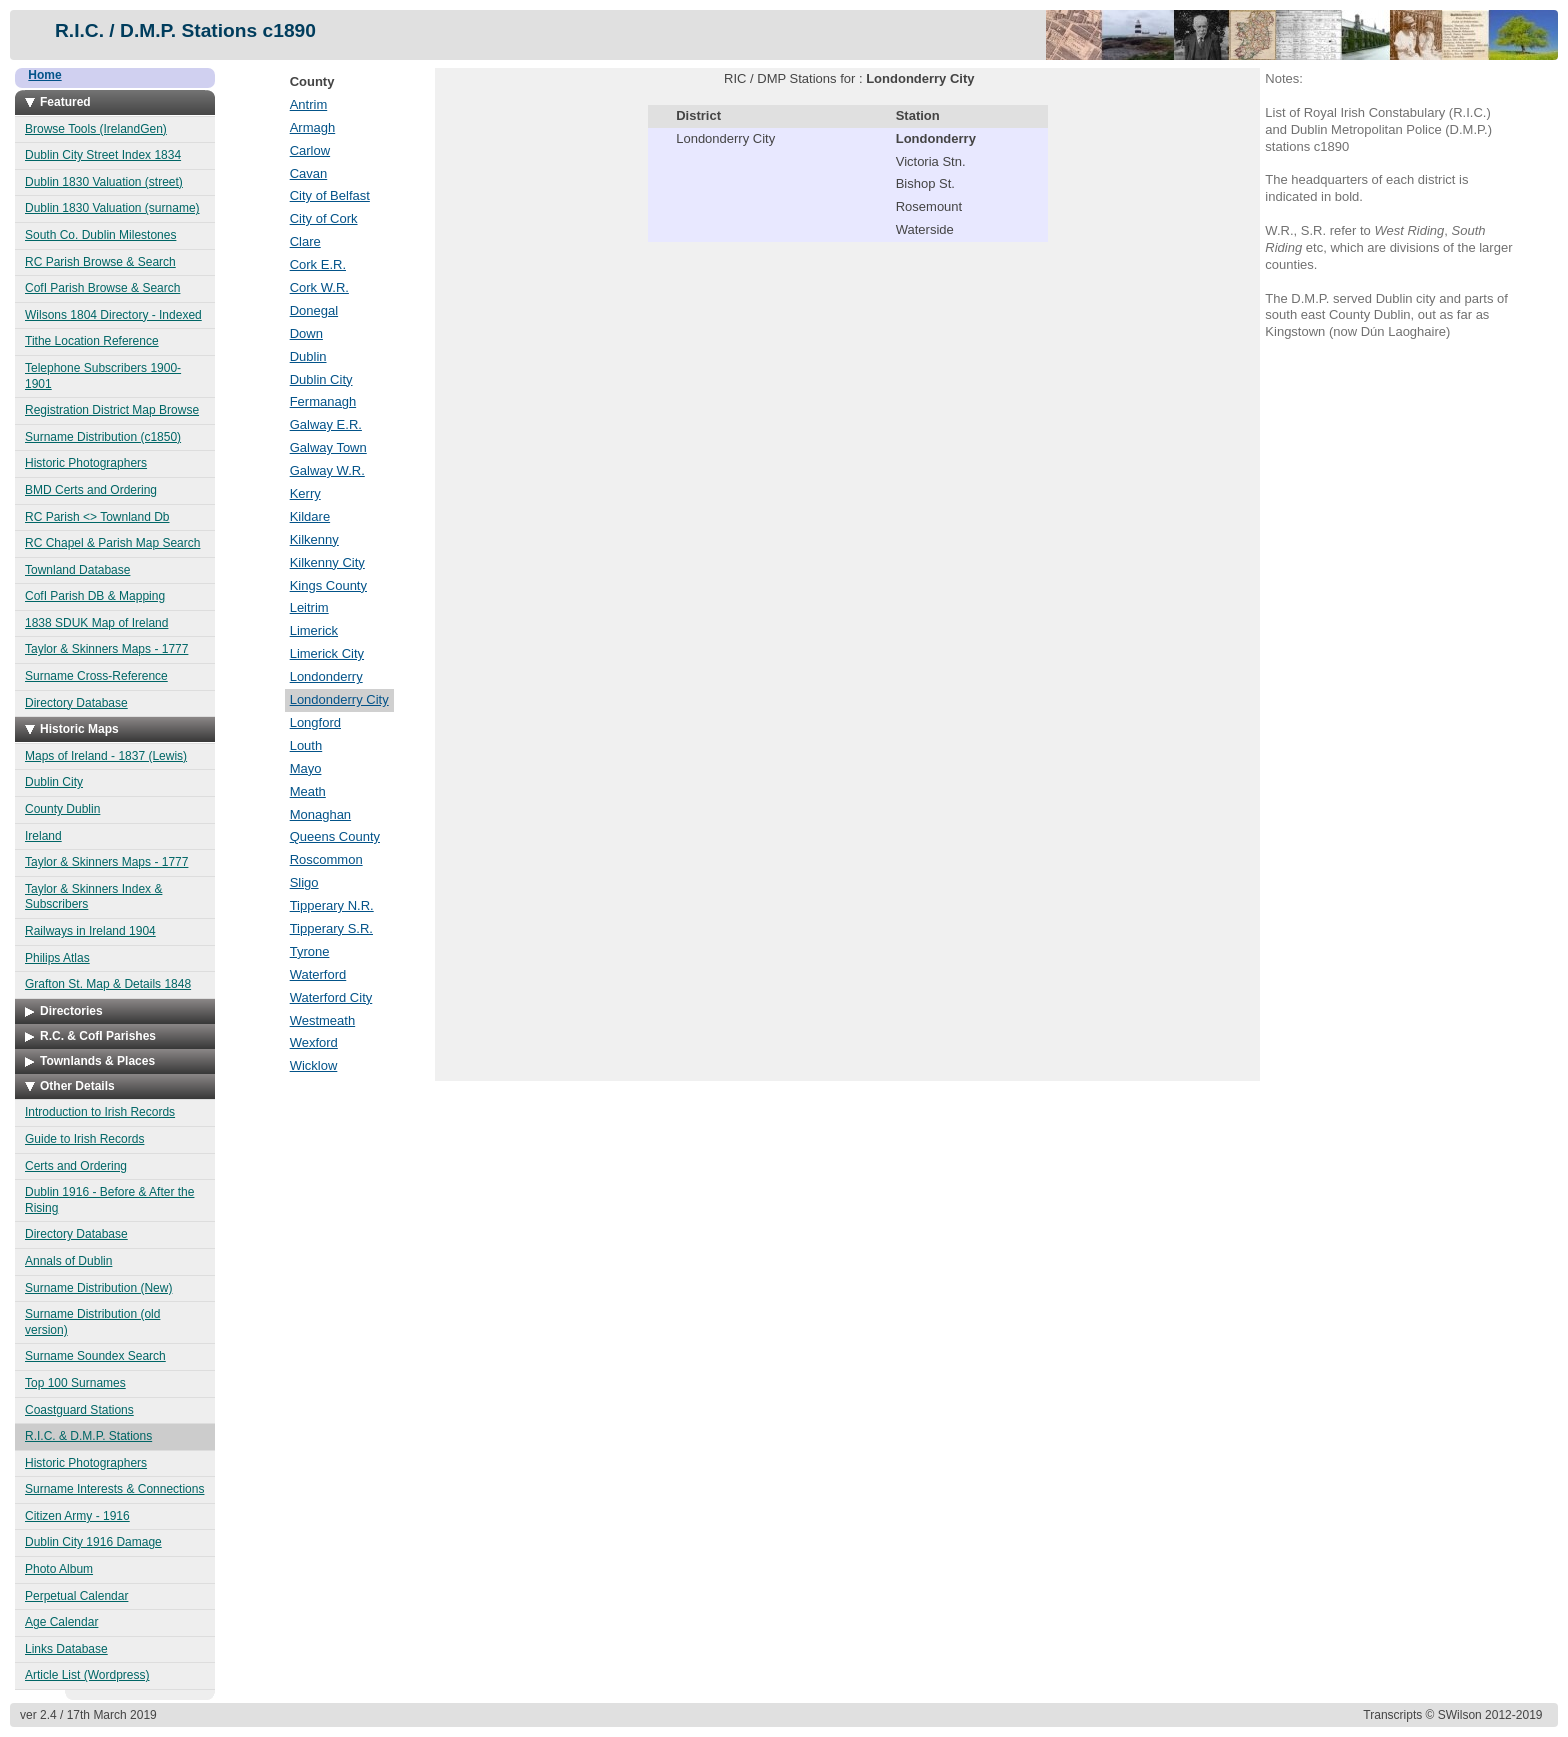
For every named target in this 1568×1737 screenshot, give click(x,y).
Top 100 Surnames (75, 1383)
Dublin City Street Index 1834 (103, 155)
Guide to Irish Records (84, 1139)
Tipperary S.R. (331, 928)
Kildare (310, 516)
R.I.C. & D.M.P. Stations (88, 1436)
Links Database (66, 1649)
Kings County (328, 585)
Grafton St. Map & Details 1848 (108, 984)
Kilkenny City (327, 562)
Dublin (308, 356)
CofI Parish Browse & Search (102, 288)
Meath (308, 791)
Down (306, 333)
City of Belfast (330, 195)
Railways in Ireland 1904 (90, 931)
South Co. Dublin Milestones (100, 235)
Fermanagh (323, 401)
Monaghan (320, 814)
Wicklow (314, 1065)
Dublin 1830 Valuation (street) (104, 182)
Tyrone (310, 951)
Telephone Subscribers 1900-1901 (103, 376)
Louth (306, 745)
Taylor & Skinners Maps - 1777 (106, 649)
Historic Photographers (86, 463)
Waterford (318, 974)
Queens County (335, 836)
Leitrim (309, 607)
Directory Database (76, 703)
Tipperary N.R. (332, 905)
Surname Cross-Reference (96, 676)
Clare (305, 241)
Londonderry (326, 676)
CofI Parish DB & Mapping (95, 596)
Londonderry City (339, 699)
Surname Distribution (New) (98, 1288)
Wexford (314, 1042)
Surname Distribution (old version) (92, 1322)
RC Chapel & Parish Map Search (112, 543)
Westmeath (323, 1020)
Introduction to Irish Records (100, 1112)
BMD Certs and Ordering (91, 490)
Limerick (314, 630)
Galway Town (328, 447)
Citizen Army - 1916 (77, 1516)
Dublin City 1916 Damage (93, 1542)
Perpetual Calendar (76, 1596)
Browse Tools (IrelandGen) (96, 129)
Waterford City (331, 997)
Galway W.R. (327, 470)
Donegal (314, 310)
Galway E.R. (326, 424)
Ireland (43, 836)
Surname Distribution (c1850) (103, 437)
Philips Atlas (57, 958)
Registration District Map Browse (112, 410)
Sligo (304, 882)
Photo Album (59, 1569)
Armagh (313, 127)
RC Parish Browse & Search (100, 262)
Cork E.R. (318, 264)
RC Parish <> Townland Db (97, 517)
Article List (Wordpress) (87, 1675)
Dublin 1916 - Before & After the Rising (109, 1200)
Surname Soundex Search (95, 1356)
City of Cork (324, 218)
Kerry (305, 493)
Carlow (310, 150)
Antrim (309, 104)
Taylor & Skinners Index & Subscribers (93, 897)
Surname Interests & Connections (114, 1489)
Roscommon (326, 859)
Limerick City (327, 653)
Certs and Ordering (76, 1166)
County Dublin (62, 809)
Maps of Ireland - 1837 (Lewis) (106, 756)
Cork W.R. (319, 287)
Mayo (306, 768)
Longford (315, 722)
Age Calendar (61, 1622)
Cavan (309, 173)
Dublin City (54, 782)
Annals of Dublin (68, 1261)
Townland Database (77, 570)
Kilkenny (314, 539)
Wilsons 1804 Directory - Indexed (113, 315)
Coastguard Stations (79, 1410)
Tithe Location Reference (92, 341)
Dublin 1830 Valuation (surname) (112, 208)
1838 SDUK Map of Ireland (96, 623)
